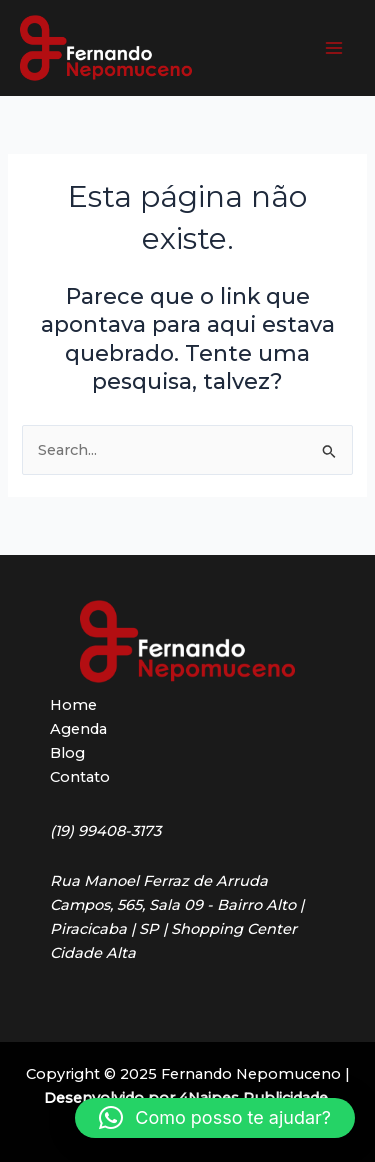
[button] (215, 1118)
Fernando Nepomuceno (216, 47)
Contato (80, 777)
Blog (67, 753)
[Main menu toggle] (334, 48)
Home (73, 705)
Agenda (78, 729)
